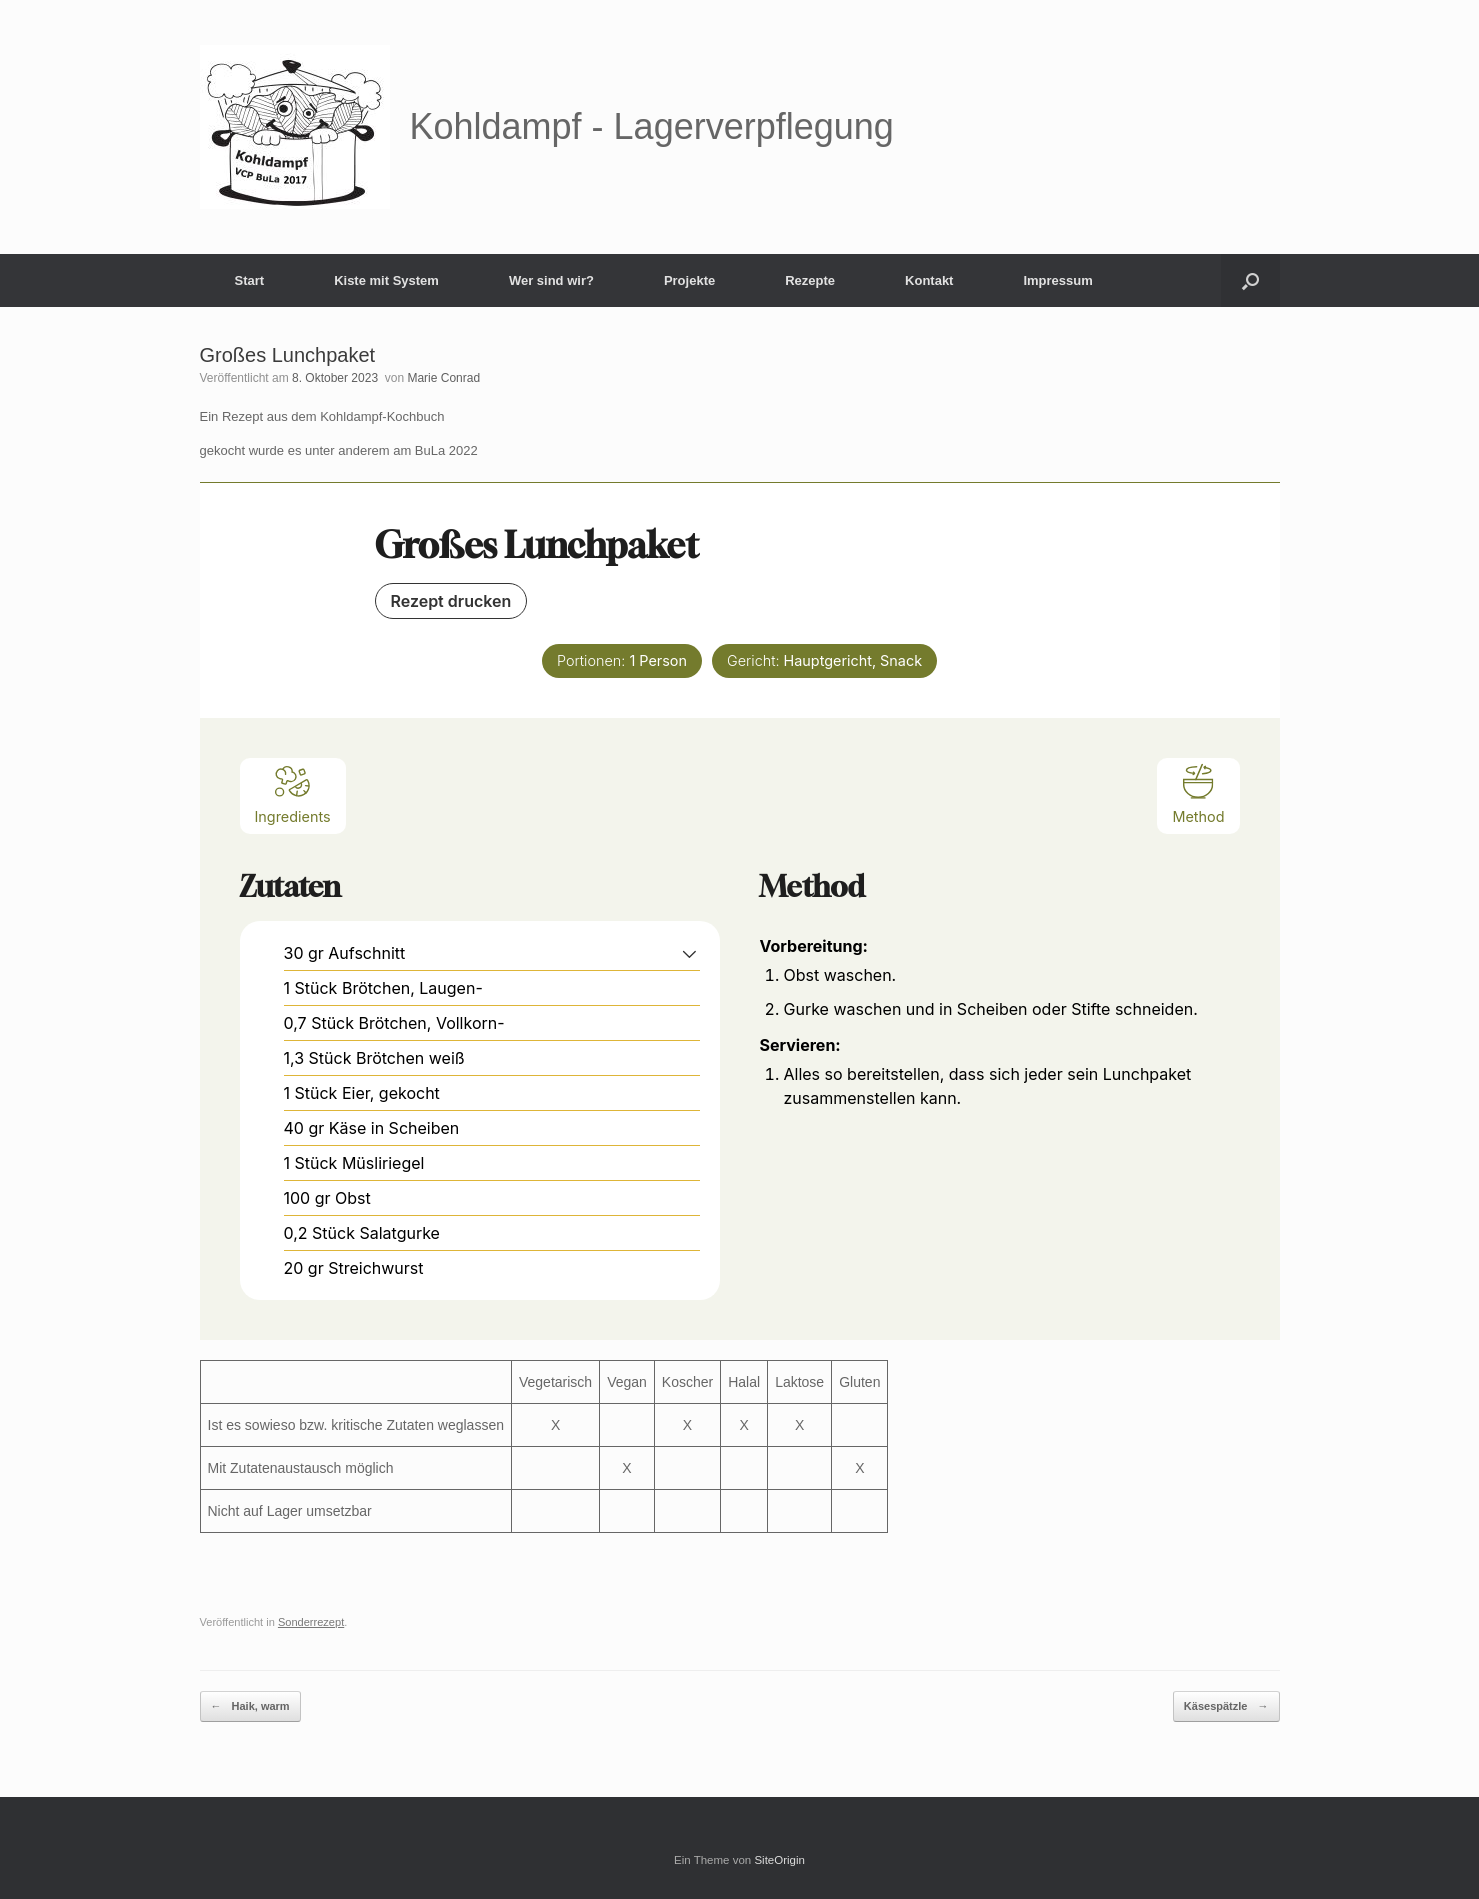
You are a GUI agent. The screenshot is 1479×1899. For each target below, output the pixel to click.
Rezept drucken (451, 601)
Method (1198, 793)
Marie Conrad (443, 378)
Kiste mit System (386, 280)
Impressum (1057, 280)
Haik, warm (250, 1706)
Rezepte (810, 280)
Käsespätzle (1226, 1706)
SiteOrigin (779, 1860)
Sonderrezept (311, 1622)
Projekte (689, 280)
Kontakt (929, 280)
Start (250, 280)
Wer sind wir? (551, 280)
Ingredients (293, 793)
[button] (1250, 280)
